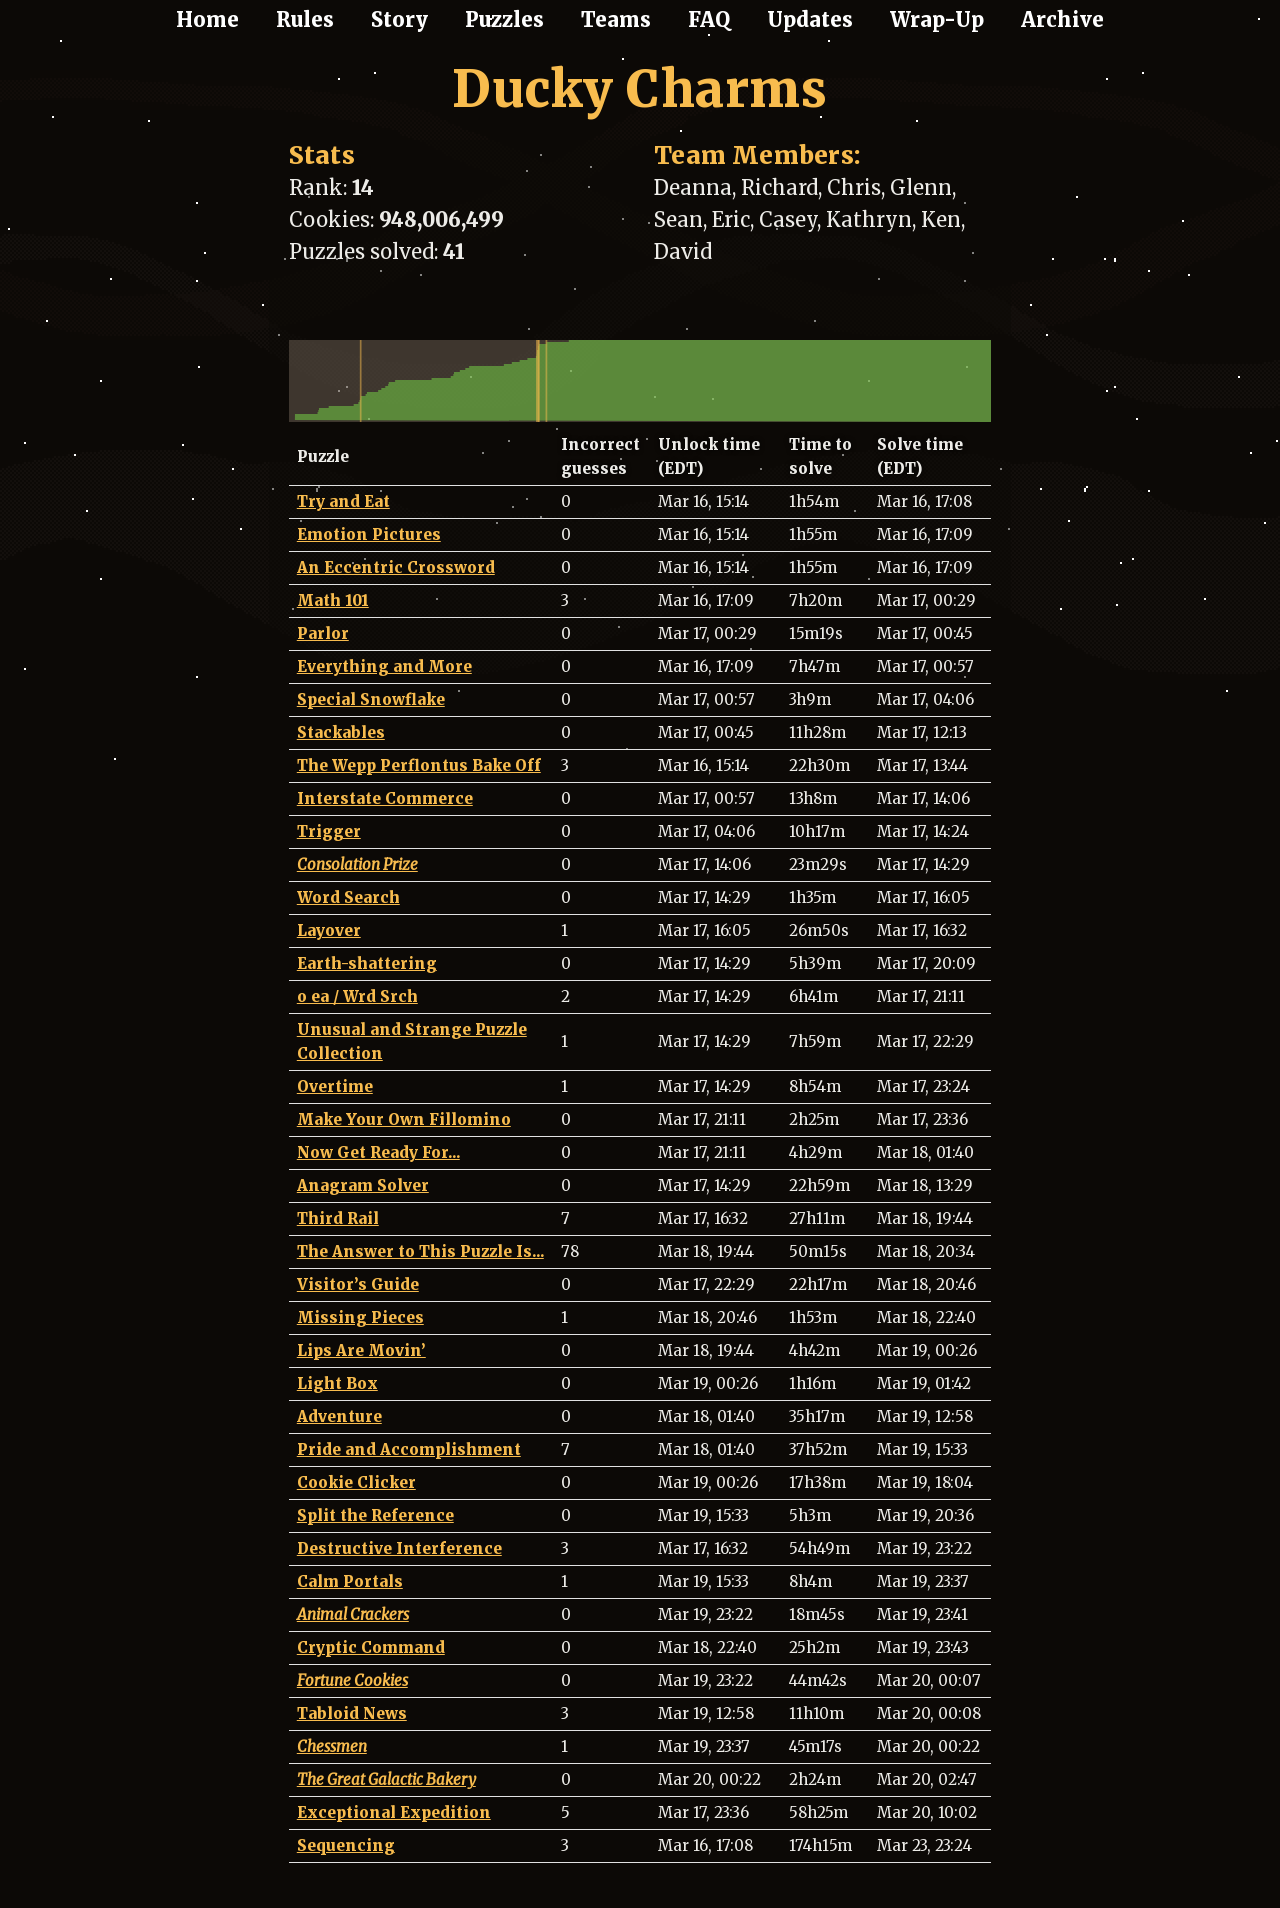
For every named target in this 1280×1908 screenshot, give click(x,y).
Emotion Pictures (369, 534)
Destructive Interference (399, 1548)
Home (207, 19)
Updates (810, 19)
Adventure (339, 1416)
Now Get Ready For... (378, 1152)
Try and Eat (343, 501)
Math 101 (333, 600)
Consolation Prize (357, 864)
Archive (1062, 19)
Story (399, 19)
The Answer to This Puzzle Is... (420, 1251)
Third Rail (338, 1218)
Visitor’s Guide (358, 1284)
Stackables (341, 732)
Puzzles (504, 19)
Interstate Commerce (385, 798)
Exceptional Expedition (394, 1812)
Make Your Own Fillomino (404, 1119)
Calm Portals (350, 1581)
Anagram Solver (363, 1185)
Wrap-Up (937, 19)
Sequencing (346, 1845)
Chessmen (332, 1746)
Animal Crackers (353, 1614)
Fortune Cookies (352, 1680)
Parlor (323, 633)
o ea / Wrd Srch (357, 996)
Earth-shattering (367, 963)
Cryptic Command (371, 1647)
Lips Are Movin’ (361, 1350)
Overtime (335, 1086)
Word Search (348, 897)
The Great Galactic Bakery (386, 1779)
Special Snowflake (371, 699)
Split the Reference (375, 1515)
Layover (329, 930)
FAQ (709, 19)
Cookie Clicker (356, 1482)
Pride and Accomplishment (409, 1449)
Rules (305, 19)
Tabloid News (352, 1713)
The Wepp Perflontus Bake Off (419, 765)
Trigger (329, 831)
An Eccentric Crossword (396, 567)
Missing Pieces (360, 1317)
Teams (616, 19)
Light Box (337, 1383)
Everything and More (384, 666)
